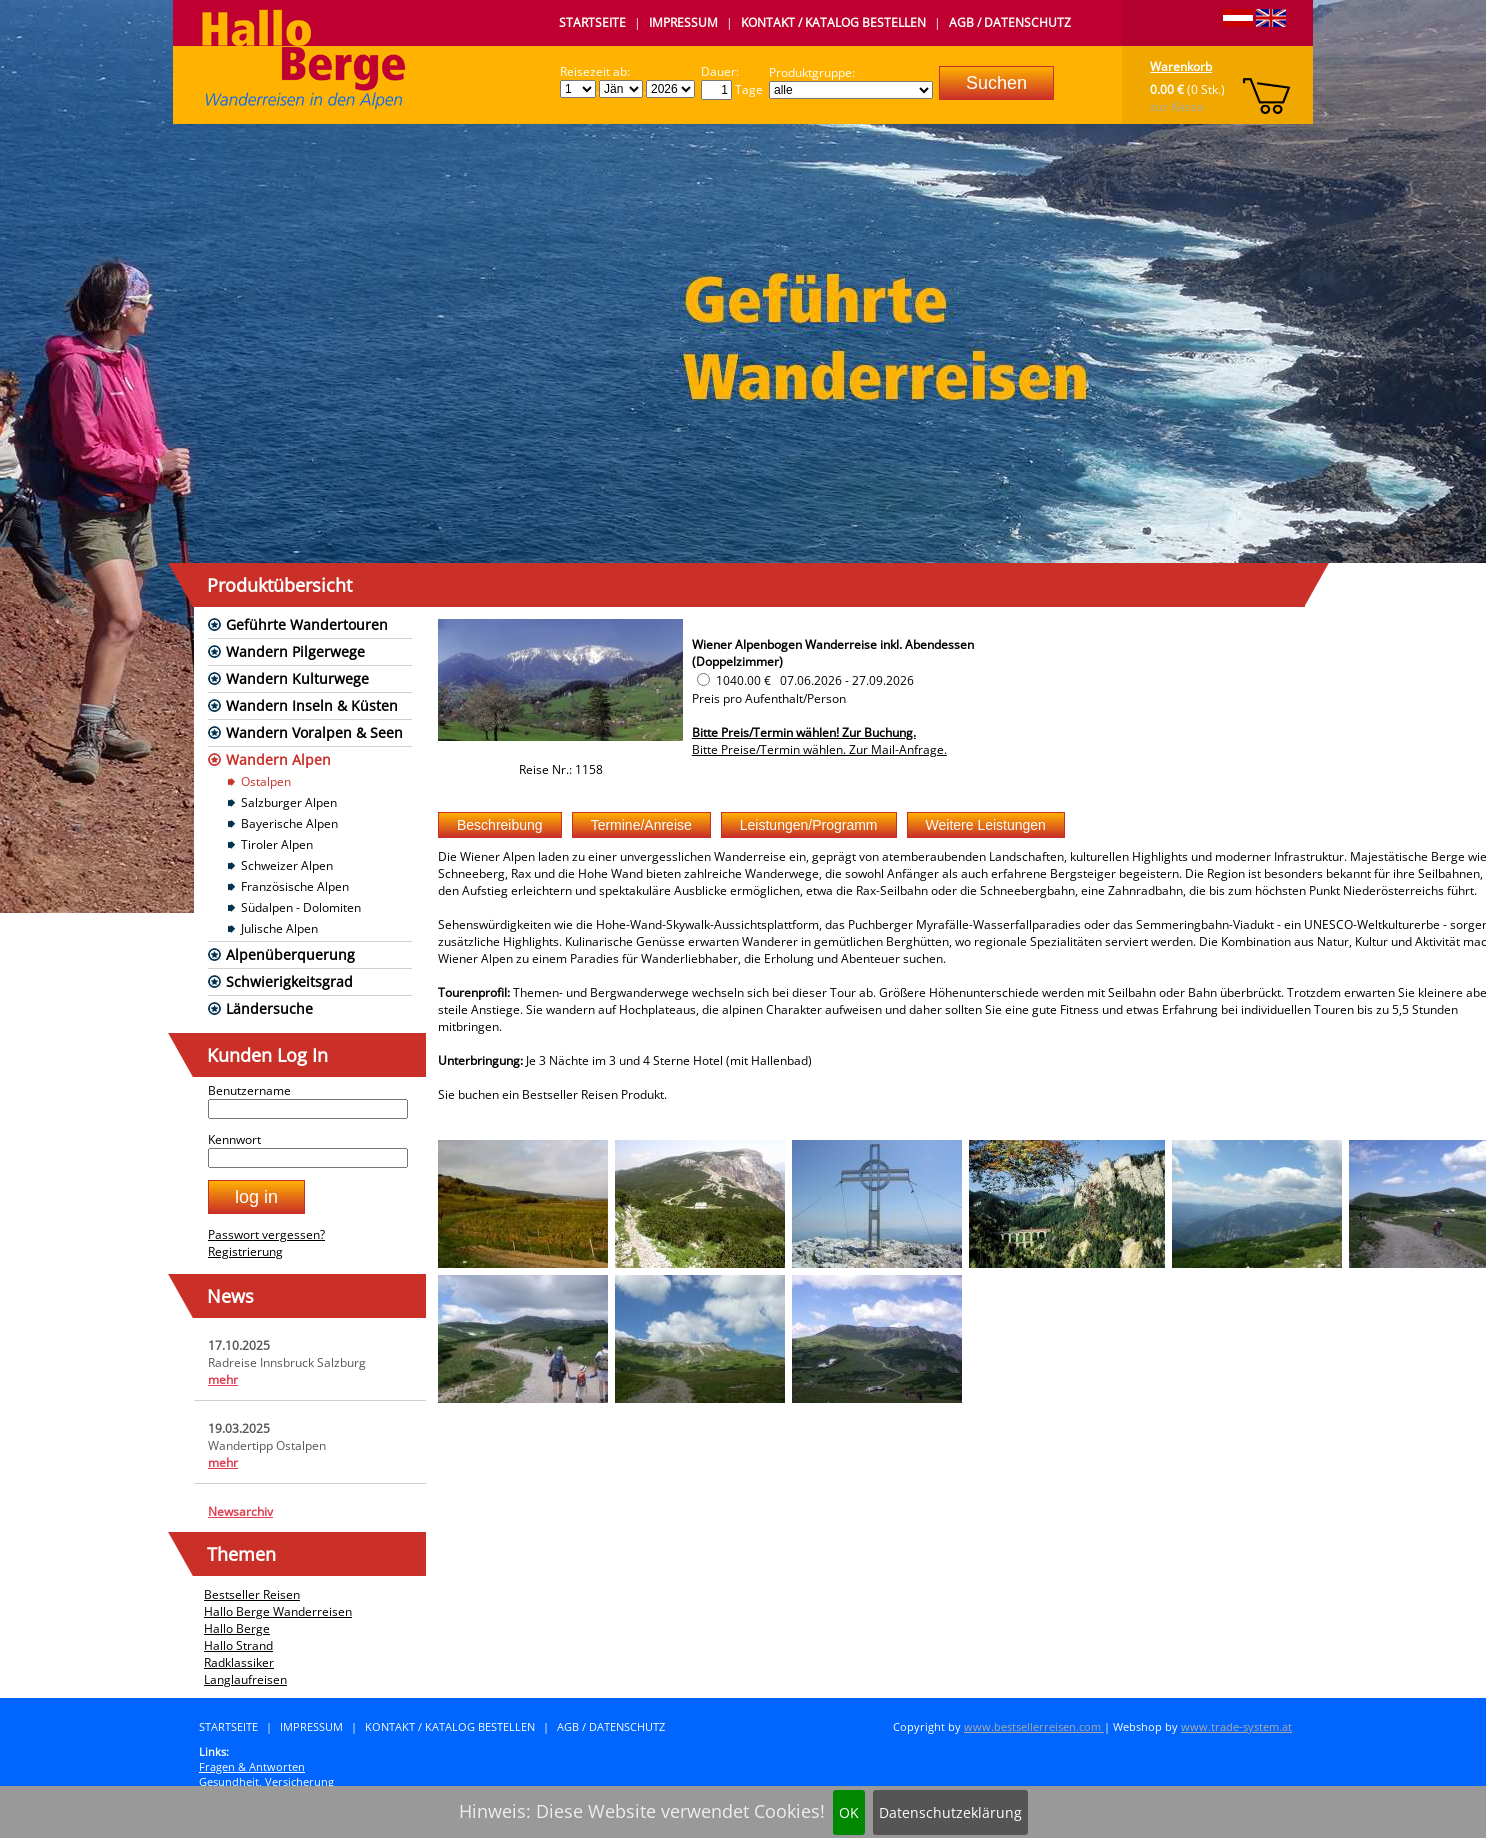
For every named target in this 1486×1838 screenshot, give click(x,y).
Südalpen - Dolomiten (301, 907)
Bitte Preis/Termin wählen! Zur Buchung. (804, 732)
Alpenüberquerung (290, 954)
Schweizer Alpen (287, 865)
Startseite (592, 22)
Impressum (683, 22)
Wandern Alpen (278, 759)
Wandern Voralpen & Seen (314, 732)
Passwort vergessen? (266, 1234)
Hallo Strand (238, 1645)
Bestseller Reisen (252, 1594)
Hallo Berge (237, 1628)
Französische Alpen (295, 886)
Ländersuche (269, 1008)
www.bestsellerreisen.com (1034, 1726)
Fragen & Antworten (252, 1766)
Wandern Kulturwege (297, 678)
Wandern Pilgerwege (295, 651)
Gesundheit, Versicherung (266, 1781)
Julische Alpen (279, 928)
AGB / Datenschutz (1010, 22)
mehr (223, 1379)
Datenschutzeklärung (950, 1812)
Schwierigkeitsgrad (289, 981)
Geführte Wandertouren (307, 624)
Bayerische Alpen (289, 823)
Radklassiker (239, 1662)
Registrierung (245, 1251)
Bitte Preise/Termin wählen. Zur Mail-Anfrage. (819, 749)
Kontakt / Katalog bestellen (833, 22)
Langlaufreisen (245, 1679)
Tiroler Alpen (277, 844)
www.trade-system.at (1236, 1726)
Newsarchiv (240, 1511)
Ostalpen (266, 781)
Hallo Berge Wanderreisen (278, 1611)
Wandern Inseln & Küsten (312, 705)
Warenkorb (1181, 66)
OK (849, 1812)
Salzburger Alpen (289, 802)
